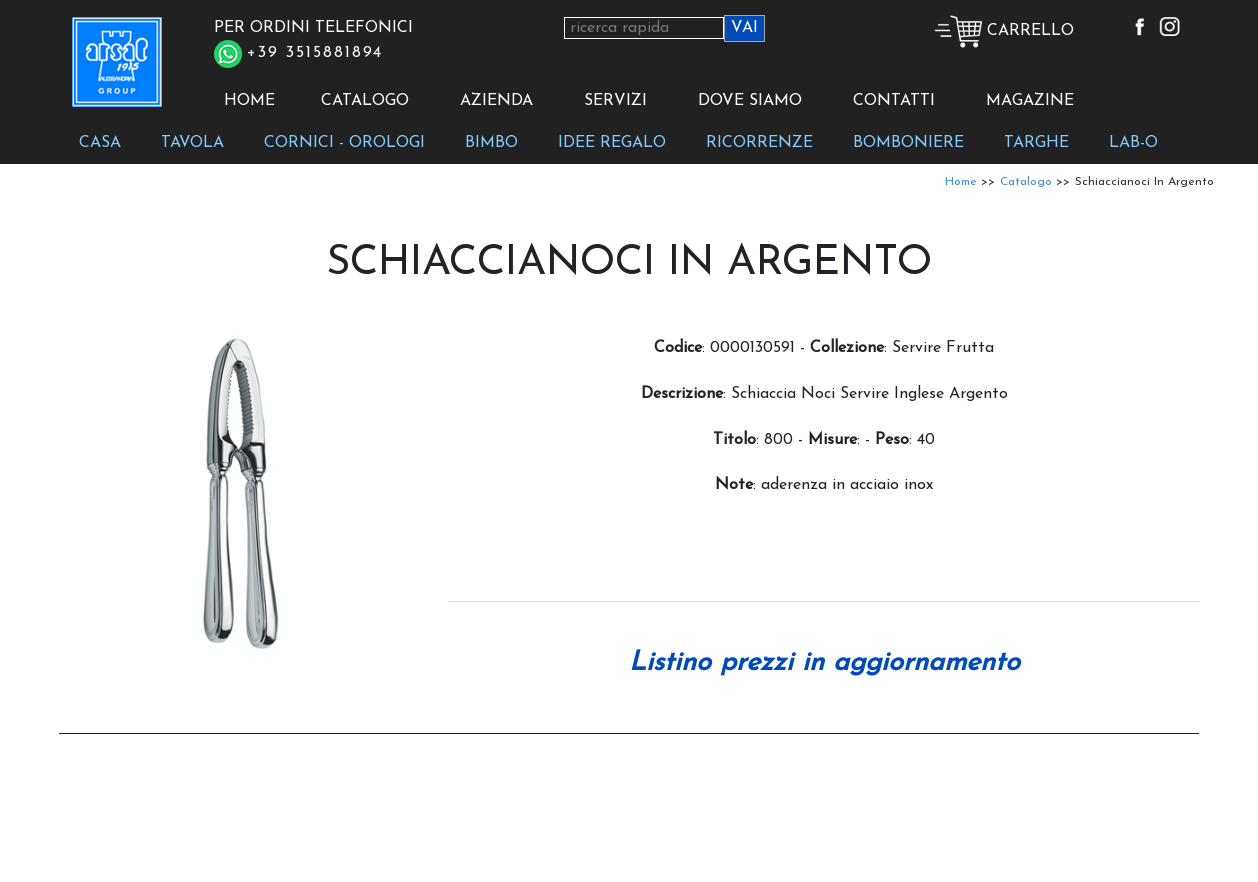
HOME (249, 101)
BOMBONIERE (908, 143)
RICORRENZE (759, 143)
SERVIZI (615, 101)
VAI (744, 28)
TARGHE (1036, 143)
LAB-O (1133, 143)
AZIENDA (496, 101)
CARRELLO (1004, 31)
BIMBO (491, 143)
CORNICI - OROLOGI (344, 143)
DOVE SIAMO (750, 101)
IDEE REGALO (612, 143)
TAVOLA (192, 143)
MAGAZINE (1030, 101)
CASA (100, 143)
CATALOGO (365, 101)
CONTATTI (894, 101)
